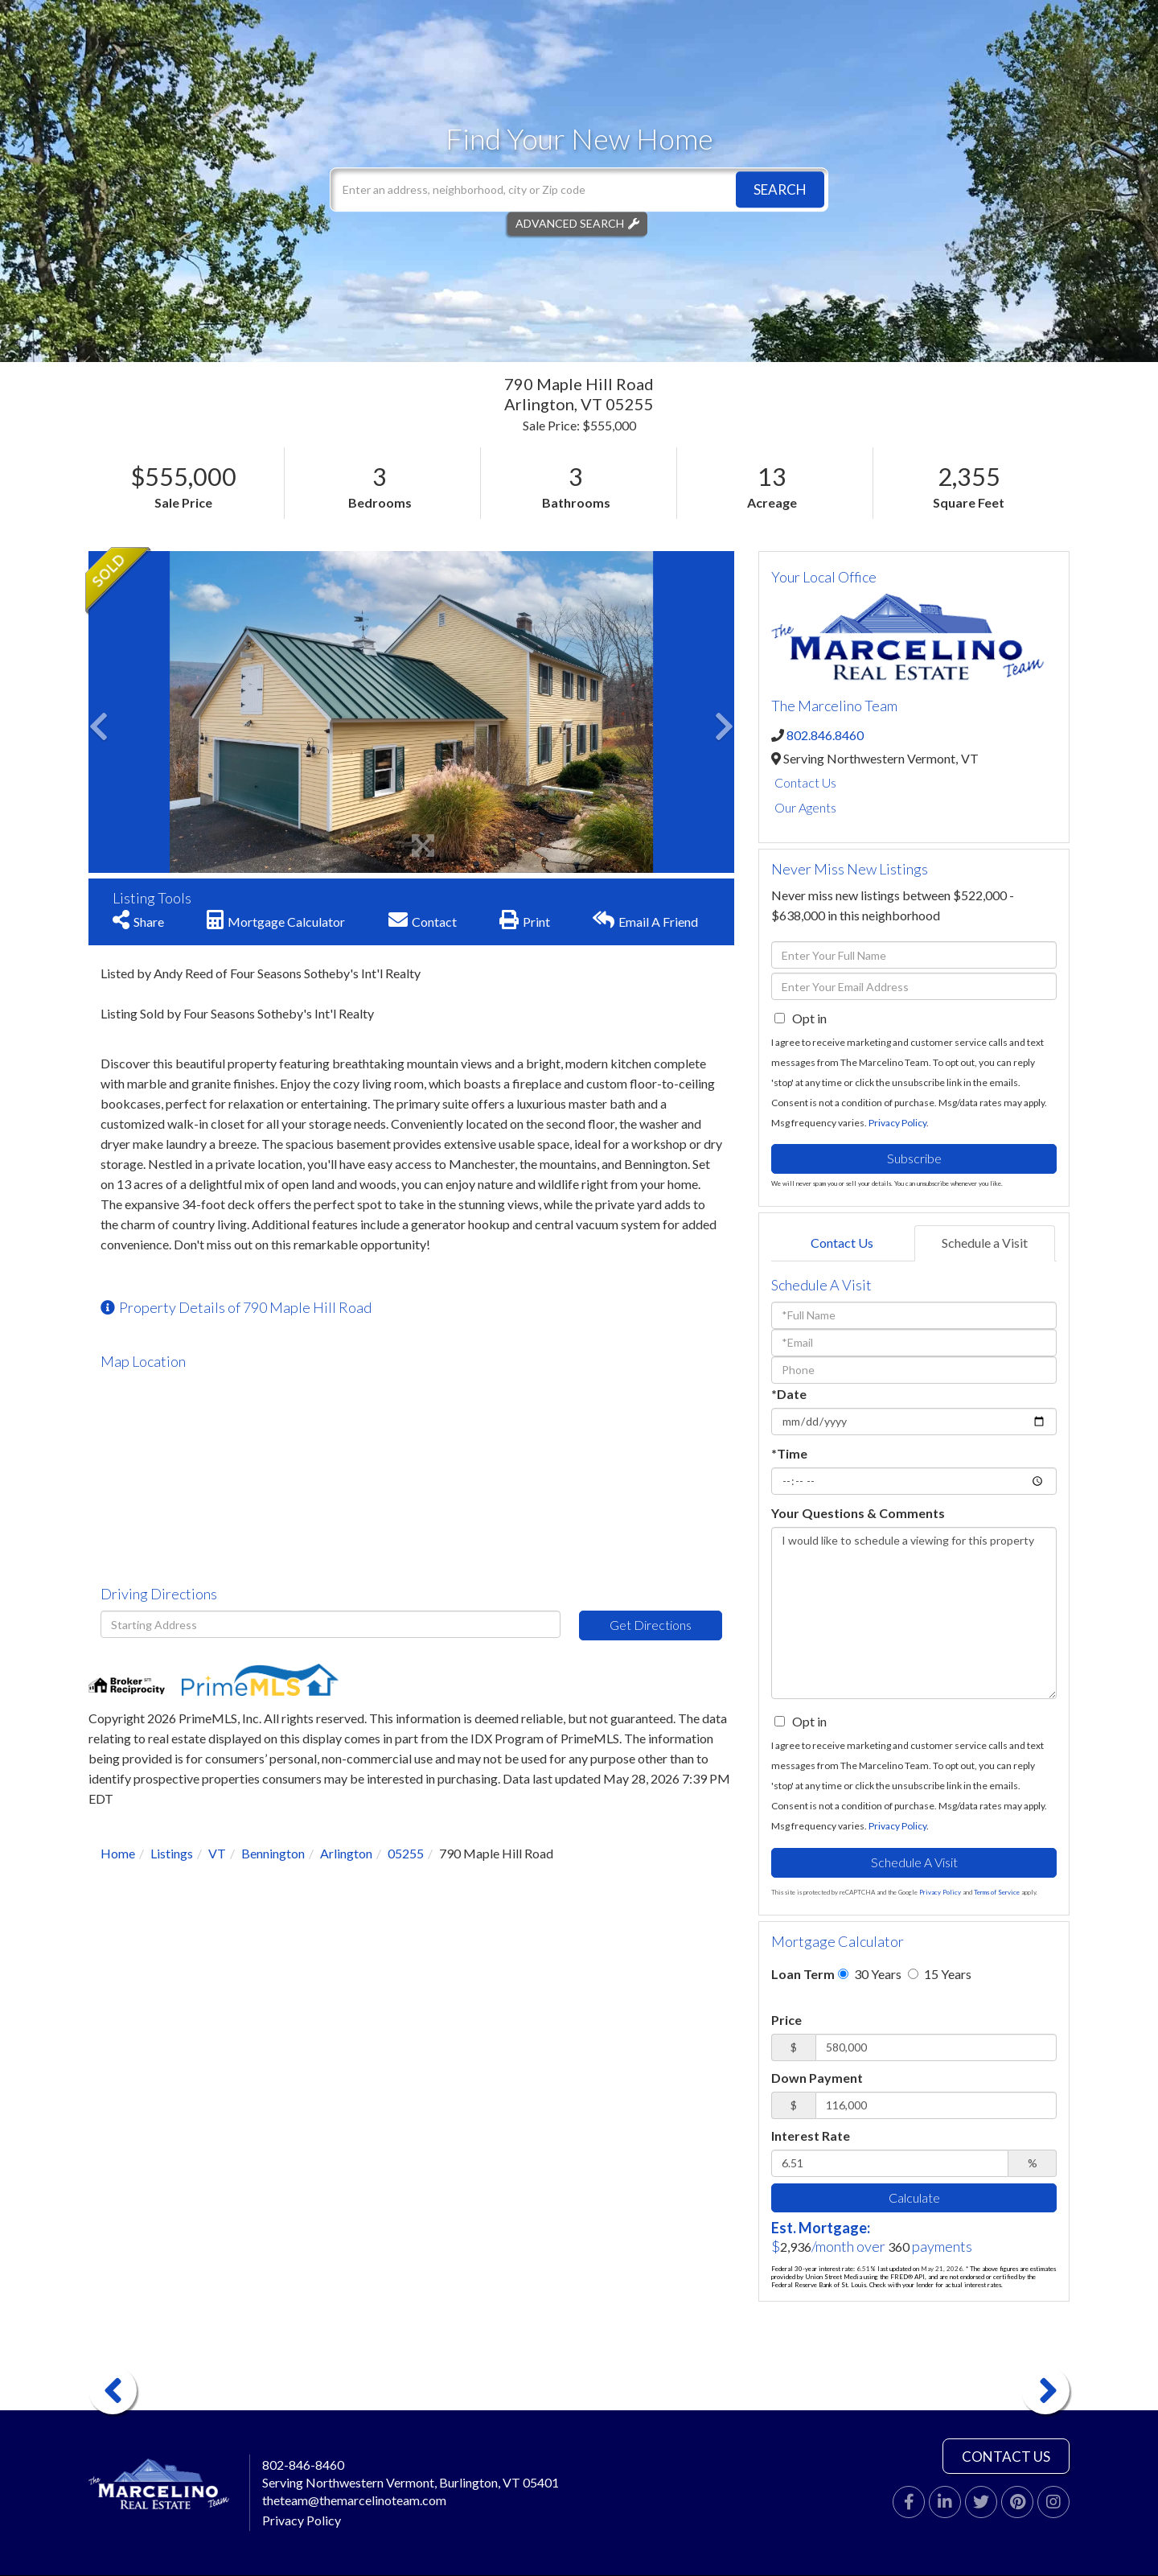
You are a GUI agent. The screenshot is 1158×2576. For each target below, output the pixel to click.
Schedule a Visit (985, 1242)
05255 (406, 1853)
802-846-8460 (303, 2464)
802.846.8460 (825, 735)
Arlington (346, 1853)
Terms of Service (997, 1892)
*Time (789, 1453)
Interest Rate (810, 2135)
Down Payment (817, 2077)
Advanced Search (569, 223)
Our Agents (805, 807)
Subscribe (914, 1158)
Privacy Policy (897, 1123)
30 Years (869, 1973)
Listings (171, 1853)
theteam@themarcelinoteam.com (354, 2500)
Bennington (273, 1853)
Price (786, 2019)
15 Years (939, 1973)
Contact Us (805, 782)
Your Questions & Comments (858, 1512)
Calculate (914, 2197)
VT (217, 1853)
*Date (789, 1393)
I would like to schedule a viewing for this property (914, 1613)
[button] (780, 189)
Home (118, 1853)
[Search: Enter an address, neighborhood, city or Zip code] (579, 189)
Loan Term (803, 1973)
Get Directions (651, 1624)
